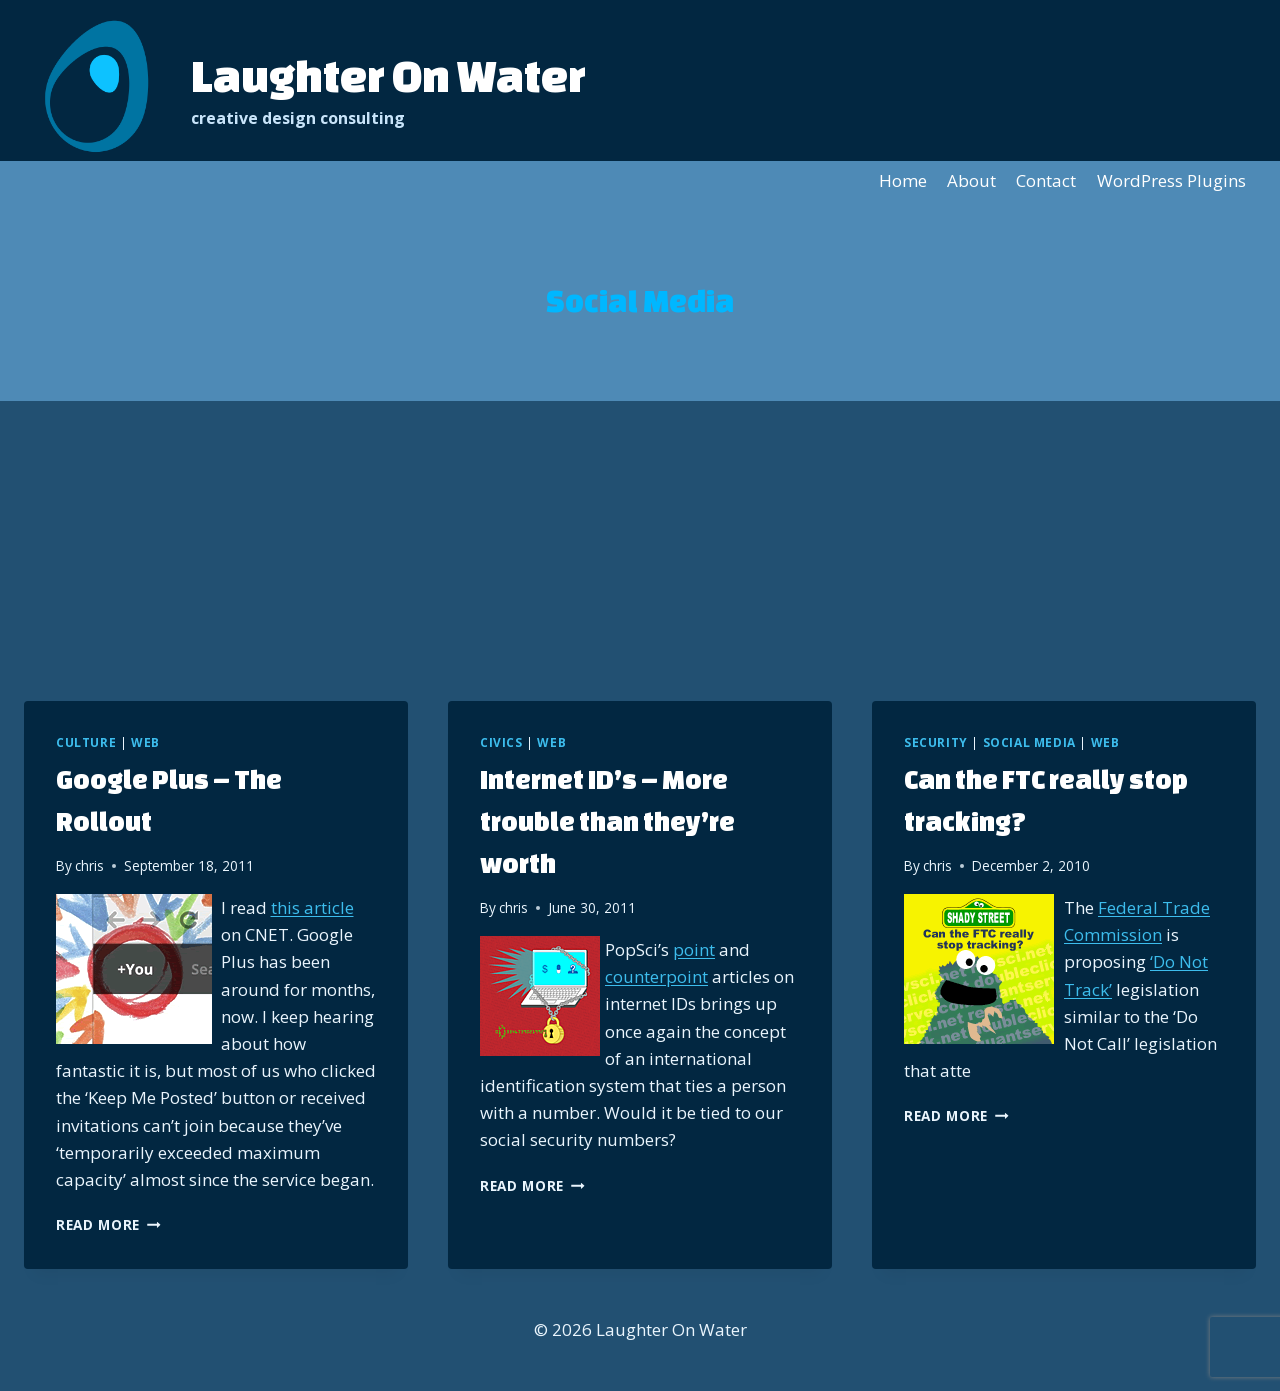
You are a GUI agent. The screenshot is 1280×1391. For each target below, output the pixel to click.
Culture (86, 742)
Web (145, 742)
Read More (108, 1224)
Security (936, 742)
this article (312, 907)
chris (89, 865)
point (694, 949)
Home (903, 180)
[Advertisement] (640, 551)
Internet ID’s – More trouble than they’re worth (607, 821)
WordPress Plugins (1171, 180)
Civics (501, 742)
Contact (1046, 180)
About (971, 180)
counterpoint (656, 976)
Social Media (1029, 742)
